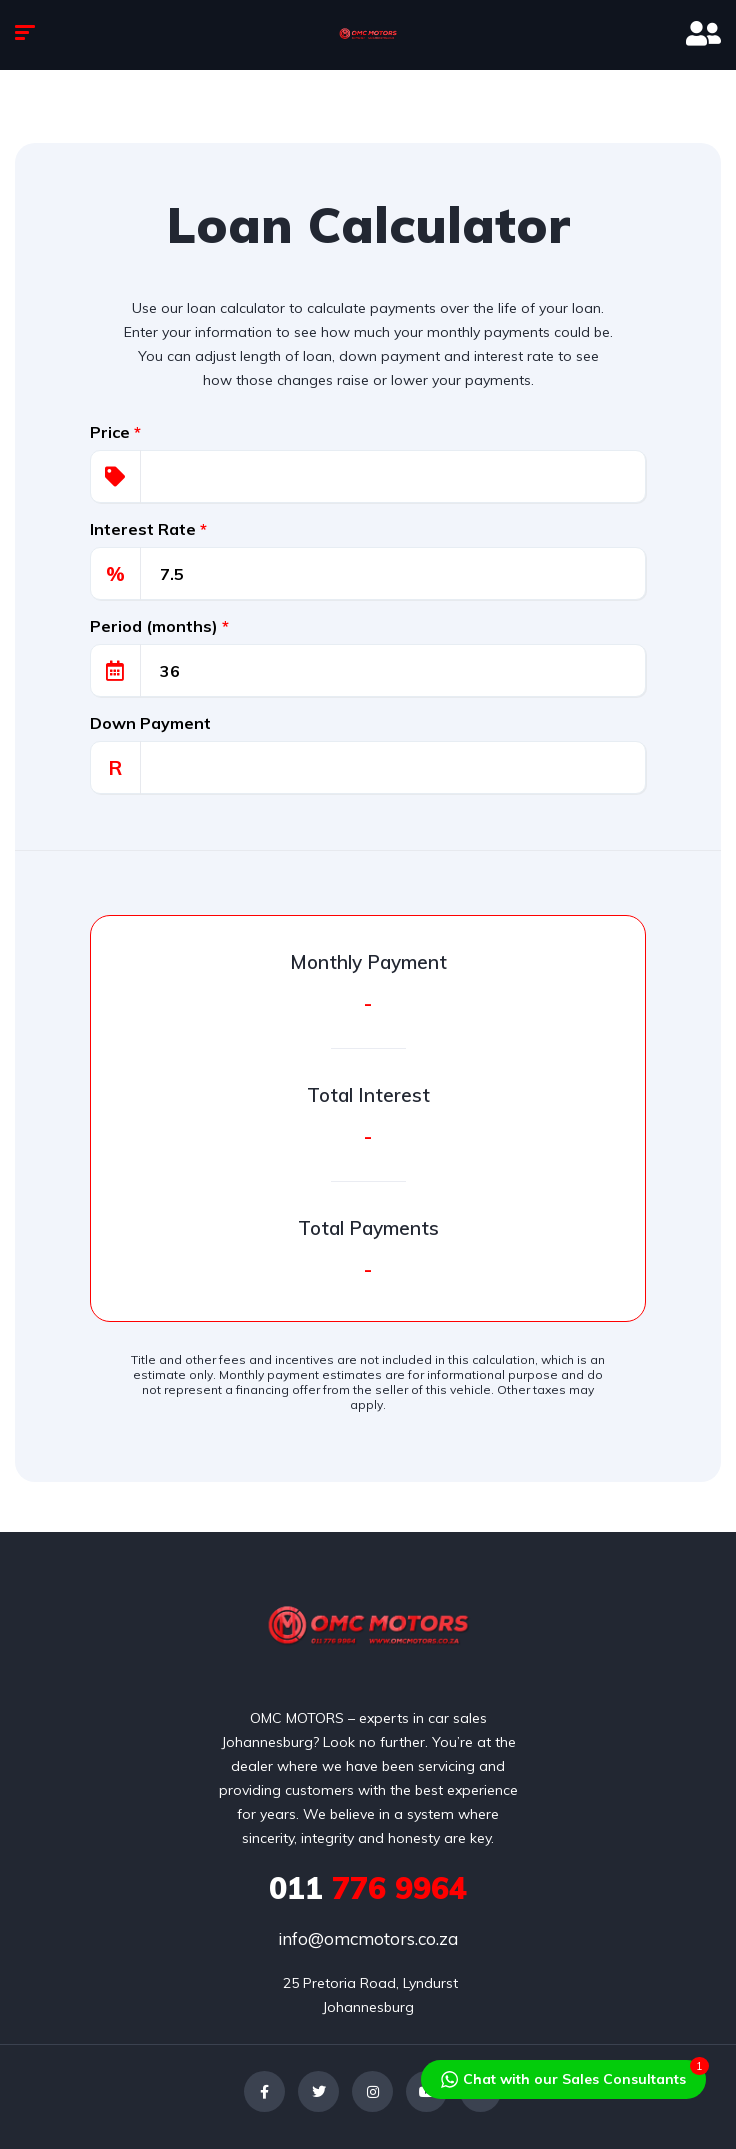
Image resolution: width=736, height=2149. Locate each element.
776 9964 (368, 1888)
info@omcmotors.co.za (368, 1938)
